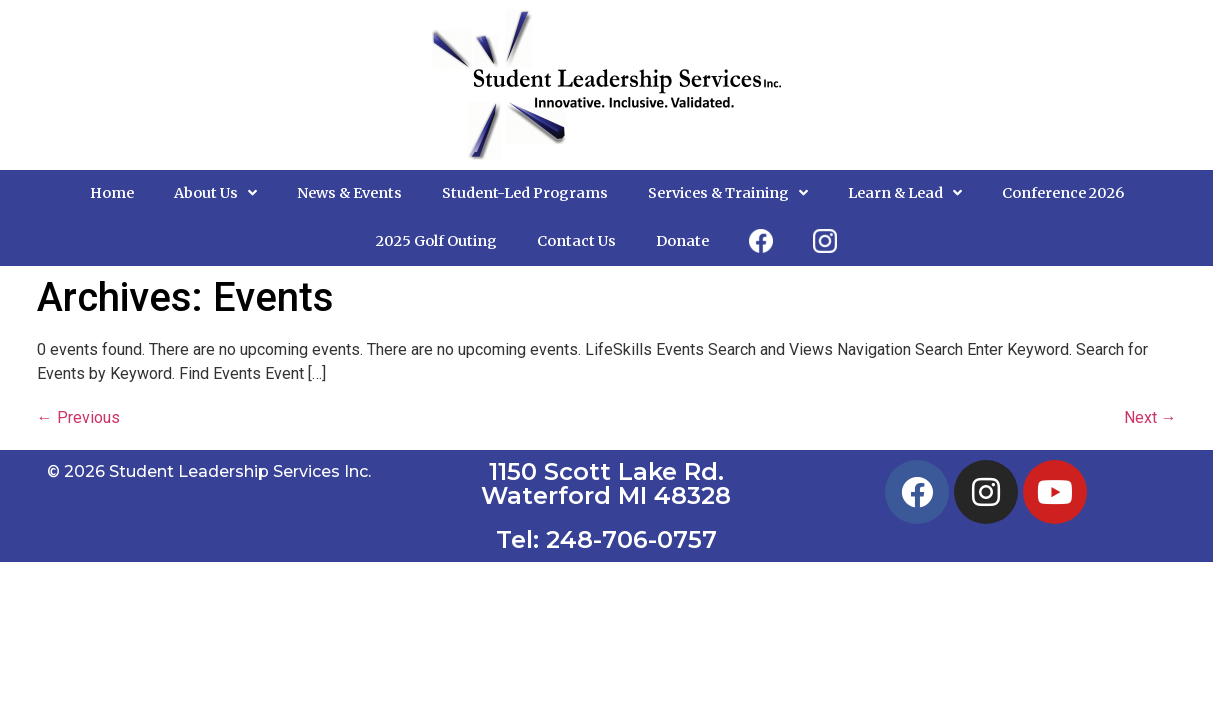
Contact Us (576, 241)
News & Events (349, 193)
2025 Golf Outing (436, 241)
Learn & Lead (905, 193)
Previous (78, 417)
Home (112, 193)
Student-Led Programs (525, 193)
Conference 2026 (1063, 193)
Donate (682, 241)
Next (1150, 417)
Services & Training (728, 193)
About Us (215, 193)
